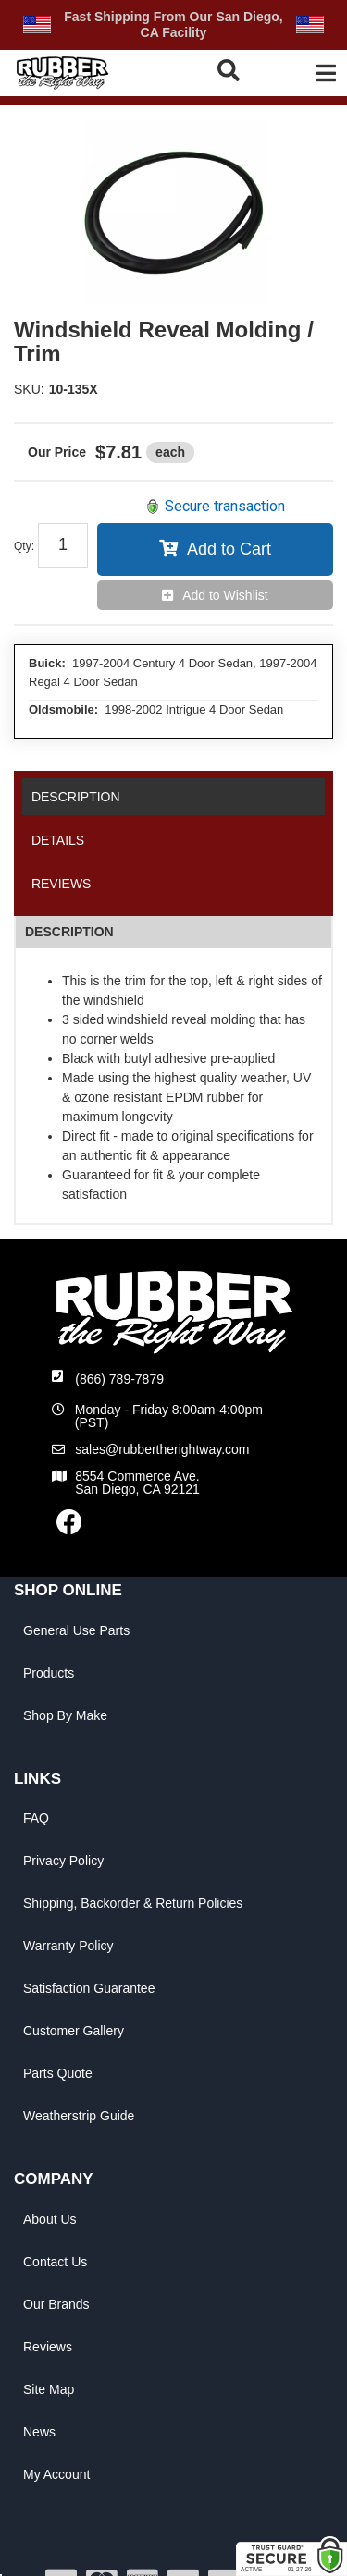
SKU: (29, 389)
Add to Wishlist (225, 595)
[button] (230, 71)
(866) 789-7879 (119, 1379)
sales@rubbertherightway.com (162, 1449)
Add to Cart (229, 549)
